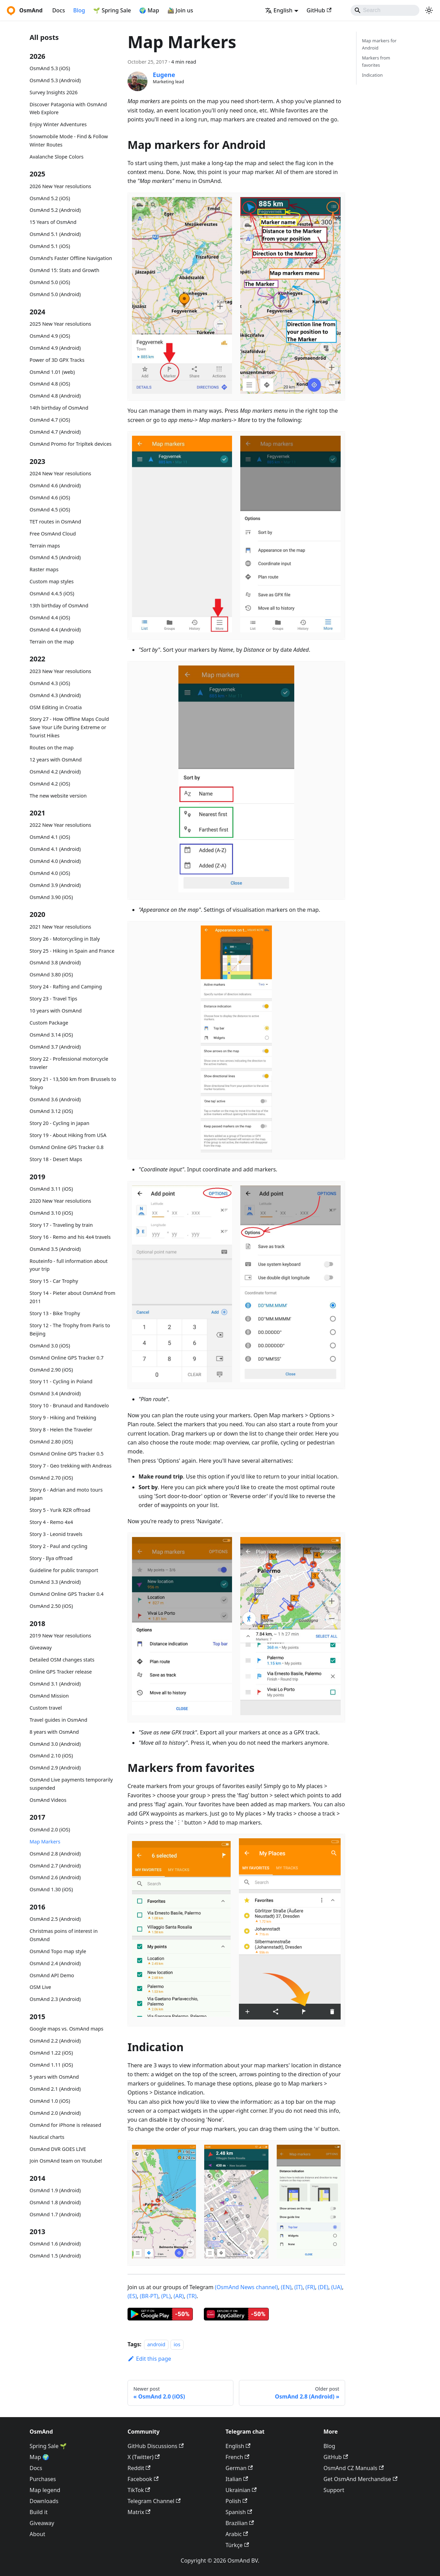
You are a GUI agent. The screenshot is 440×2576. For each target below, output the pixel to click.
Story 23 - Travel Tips (53, 998)
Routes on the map (52, 747)
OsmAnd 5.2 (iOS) (50, 198)
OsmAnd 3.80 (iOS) (51, 974)
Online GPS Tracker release (61, 1671)
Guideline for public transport (64, 1570)
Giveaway (41, 1647)
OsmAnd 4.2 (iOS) (50, 783)
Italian (237, 2479)
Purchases (43, 2479)
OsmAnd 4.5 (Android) (55, 557)
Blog (79, 10)
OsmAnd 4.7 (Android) (55, 432)
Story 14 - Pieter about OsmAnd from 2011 (72, 1297)
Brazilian (240, 2523)
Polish (236, 2501)
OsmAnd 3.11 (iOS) (51, 1189)
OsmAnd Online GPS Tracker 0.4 (66, 1594)
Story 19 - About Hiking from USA (68, 1135)
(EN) (286, 2287)
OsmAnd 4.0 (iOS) (50, 873)
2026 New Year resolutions (60, 186)
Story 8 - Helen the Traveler (61, 1429)
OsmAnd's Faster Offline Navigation (71, 258)
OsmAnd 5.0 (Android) (55, 294)
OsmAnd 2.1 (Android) (55, 2089)
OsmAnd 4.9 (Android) (55, 348)
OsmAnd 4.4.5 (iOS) (52, 593)
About (37, 2534)
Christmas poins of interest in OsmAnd (64, 1935)
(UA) (336, 2287)
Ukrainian (241, 2490)
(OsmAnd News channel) (246, 2287)
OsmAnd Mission (49, 1695)
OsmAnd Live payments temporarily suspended (71, 1783)
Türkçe (237, 2545)
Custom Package (49, 1022)
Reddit (139, 2468)
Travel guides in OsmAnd (58, 1720)
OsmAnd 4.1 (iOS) (50, 837)
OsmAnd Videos (48, 1800)
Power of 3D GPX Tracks (57, 360)
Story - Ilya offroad (51, 1558)
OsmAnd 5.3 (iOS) (50, 68)
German (239, 2468)
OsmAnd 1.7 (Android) (55, 2214)
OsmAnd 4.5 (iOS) (50, 509)
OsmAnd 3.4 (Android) (55, 1393)
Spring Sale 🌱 (48, 2446)
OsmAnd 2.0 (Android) (55, 2113)
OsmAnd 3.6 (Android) (55, 1099)
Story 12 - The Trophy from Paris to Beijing (70, 1329)
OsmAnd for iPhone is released (65, 2125)
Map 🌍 (40, 2457)
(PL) (166, 2296)
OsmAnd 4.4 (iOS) (50, 617)
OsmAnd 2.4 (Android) (55, 1963)
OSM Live (40, 1987)
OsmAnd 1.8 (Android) (55, 2202)
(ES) (132, 2296)
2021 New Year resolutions (60, 926)
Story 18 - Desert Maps (56, 1159)
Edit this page (149, 2358)
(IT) (298, 2287)
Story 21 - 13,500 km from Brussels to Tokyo (73, 1083)
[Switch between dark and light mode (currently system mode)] (429, 10)
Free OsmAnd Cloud (53, 533)
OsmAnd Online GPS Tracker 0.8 (66, 1147)
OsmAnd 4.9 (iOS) (50, 336)
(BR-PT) (149, 2296)
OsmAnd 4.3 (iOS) (50, 683)
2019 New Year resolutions (60, 1635)
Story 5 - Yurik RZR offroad (60, 1510)
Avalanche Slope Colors (57, 156)
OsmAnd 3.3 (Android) (55, 1582)
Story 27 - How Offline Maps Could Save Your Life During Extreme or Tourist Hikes (69, 727)
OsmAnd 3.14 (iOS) (51, 1034)
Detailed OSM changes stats (62, 1659)
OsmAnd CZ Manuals (353, 2468)
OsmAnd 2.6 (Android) (55, 1877)
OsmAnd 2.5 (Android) (55, 1919)
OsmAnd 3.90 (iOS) (51, 897)
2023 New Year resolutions (60, 671)
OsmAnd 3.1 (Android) (55, 1683)
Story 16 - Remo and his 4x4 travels (70, 1237)
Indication (372, 75)
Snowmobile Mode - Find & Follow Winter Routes (69, 140)
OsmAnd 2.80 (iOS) (51, 1441)
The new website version (58, 795)
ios (177, 2344)
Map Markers (45, 1841)
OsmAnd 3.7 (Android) (55, 1046)
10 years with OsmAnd (56, 1010)
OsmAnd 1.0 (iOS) (50, 2101)
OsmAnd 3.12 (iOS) (51, 1111)
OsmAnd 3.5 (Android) (55, 1249)
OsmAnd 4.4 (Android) (55, 629)
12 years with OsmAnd (56, 759)
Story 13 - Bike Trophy (55, 1313)
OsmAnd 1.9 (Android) (55, 2190)
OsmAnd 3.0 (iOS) (50, 1345)
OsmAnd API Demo (52, 1975)
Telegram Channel (154, 2501)
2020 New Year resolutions (60, 1201)
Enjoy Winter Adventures (58, 124)
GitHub (319, 10)
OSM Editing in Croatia (56, 707)
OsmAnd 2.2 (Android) (55, 2040)
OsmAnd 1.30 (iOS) (51, 1889)
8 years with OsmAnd (54, 1732)
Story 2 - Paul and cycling (58, 1546)
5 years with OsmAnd (54, 2077)
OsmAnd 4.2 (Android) (55, 771)
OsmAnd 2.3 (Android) (55, 1999)
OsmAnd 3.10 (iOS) (51, 1213)
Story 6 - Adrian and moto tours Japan (66, 1493)
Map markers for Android (379, 44)
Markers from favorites (376, 61)
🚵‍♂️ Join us (180, 10)
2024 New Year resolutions (60, 473)
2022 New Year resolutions (60, 825)
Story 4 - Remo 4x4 (51, 1522)
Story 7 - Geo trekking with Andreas (70, 1465)
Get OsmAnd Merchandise (360, 2479)
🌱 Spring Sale (112, 10)
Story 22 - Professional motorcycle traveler (69, 1063)
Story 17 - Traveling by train (61, 1225)
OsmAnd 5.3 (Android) (55, 80)
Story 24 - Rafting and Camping (66, 986)
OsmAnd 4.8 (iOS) (50, 383)
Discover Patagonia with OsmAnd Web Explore (68, 108)
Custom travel (46, 1707)
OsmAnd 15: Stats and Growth (64, 270)
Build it (38, 2512)
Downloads (44, 2501)
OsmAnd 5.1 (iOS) (50, 246)
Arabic (237, 2534)
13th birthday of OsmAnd (59, 605)
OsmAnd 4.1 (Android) (55, 849)
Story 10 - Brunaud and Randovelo (69, 1405)
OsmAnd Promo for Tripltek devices (70, 444)
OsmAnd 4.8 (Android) (55, 395)
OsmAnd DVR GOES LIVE (58, 2149)
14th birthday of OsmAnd (59, 407)
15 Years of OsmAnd (53, 222)
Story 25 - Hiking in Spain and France (72, 951)
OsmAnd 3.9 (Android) (55, 885)
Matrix (139, 2512)
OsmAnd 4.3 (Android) (55, 695)
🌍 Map (149, 10)
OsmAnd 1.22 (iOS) (51, 2052)
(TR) (191, 2296)
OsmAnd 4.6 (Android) (55, 485)
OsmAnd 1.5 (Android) (55, 2255)
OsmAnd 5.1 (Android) (55, 234)
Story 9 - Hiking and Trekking (63, 1417)
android (156, 2344)
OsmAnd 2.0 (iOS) (50, 1829)
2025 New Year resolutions (60, 324)
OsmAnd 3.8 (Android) (55, 962)
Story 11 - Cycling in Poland (61, 1381)
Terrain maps (45, 545)
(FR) (310, 2287)
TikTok (139, 2490)
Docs (58, 10)
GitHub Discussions (156, 2446)
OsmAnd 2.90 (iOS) (51, 1369)
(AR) (179, 2296)
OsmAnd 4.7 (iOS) (50, 419)
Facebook (143, 2479)
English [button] (279, 10)
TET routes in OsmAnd (55, 521)
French (237, 2457)
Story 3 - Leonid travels (56, 1534)
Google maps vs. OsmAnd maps (66, 2028)
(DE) (323, 2287)
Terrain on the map (52, 641)
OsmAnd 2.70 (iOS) (51, 1477)
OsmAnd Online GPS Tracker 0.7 (66, 1357)
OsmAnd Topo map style (58, 1951)
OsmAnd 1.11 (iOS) (51, 2064)
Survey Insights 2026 (54, 92)
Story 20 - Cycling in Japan (59, 1123)
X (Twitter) (144, 2457)
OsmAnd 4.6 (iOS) (50, 497)
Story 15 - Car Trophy (54, 1281)
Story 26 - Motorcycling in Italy (65, 938)
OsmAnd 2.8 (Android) (55, 1853)
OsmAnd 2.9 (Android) (55, 1767)
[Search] (385, 10)
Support (333, 2490)
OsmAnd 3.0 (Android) (55, 1744)
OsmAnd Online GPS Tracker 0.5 (66, 1453)
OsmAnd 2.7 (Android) (55, 1865)
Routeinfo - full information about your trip (69, 1265)
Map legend (45, 2490)
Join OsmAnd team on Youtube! (66, 2160)
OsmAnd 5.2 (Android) (55, 210)
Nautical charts (47, 2137)
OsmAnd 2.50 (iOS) (51, 1606)
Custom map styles (52, 581)
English (238, 2446)
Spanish (239, 2512)
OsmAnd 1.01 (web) (52, 372)
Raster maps (44, 569)
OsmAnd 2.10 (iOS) (51, 1755)
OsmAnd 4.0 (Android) (55, 861)
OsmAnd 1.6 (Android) (55, 2243)
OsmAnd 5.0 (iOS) (50, 282)
